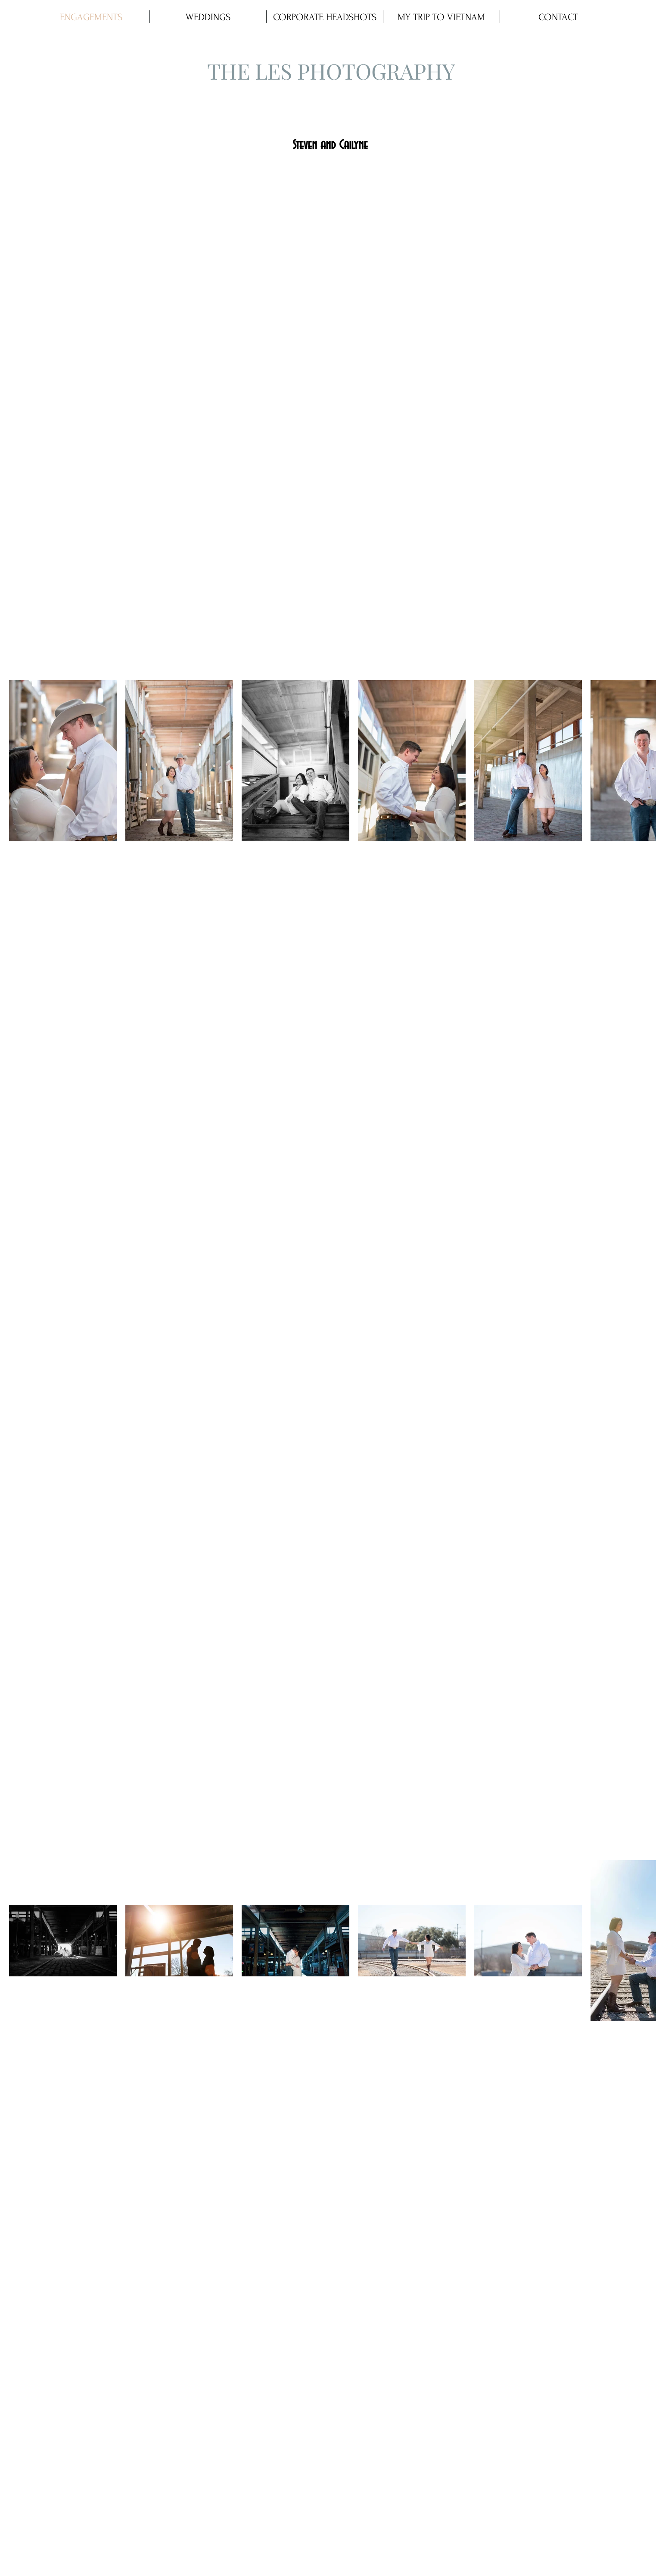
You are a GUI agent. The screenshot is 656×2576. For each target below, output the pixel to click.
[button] (208, 16)
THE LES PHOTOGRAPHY (331, 70)
